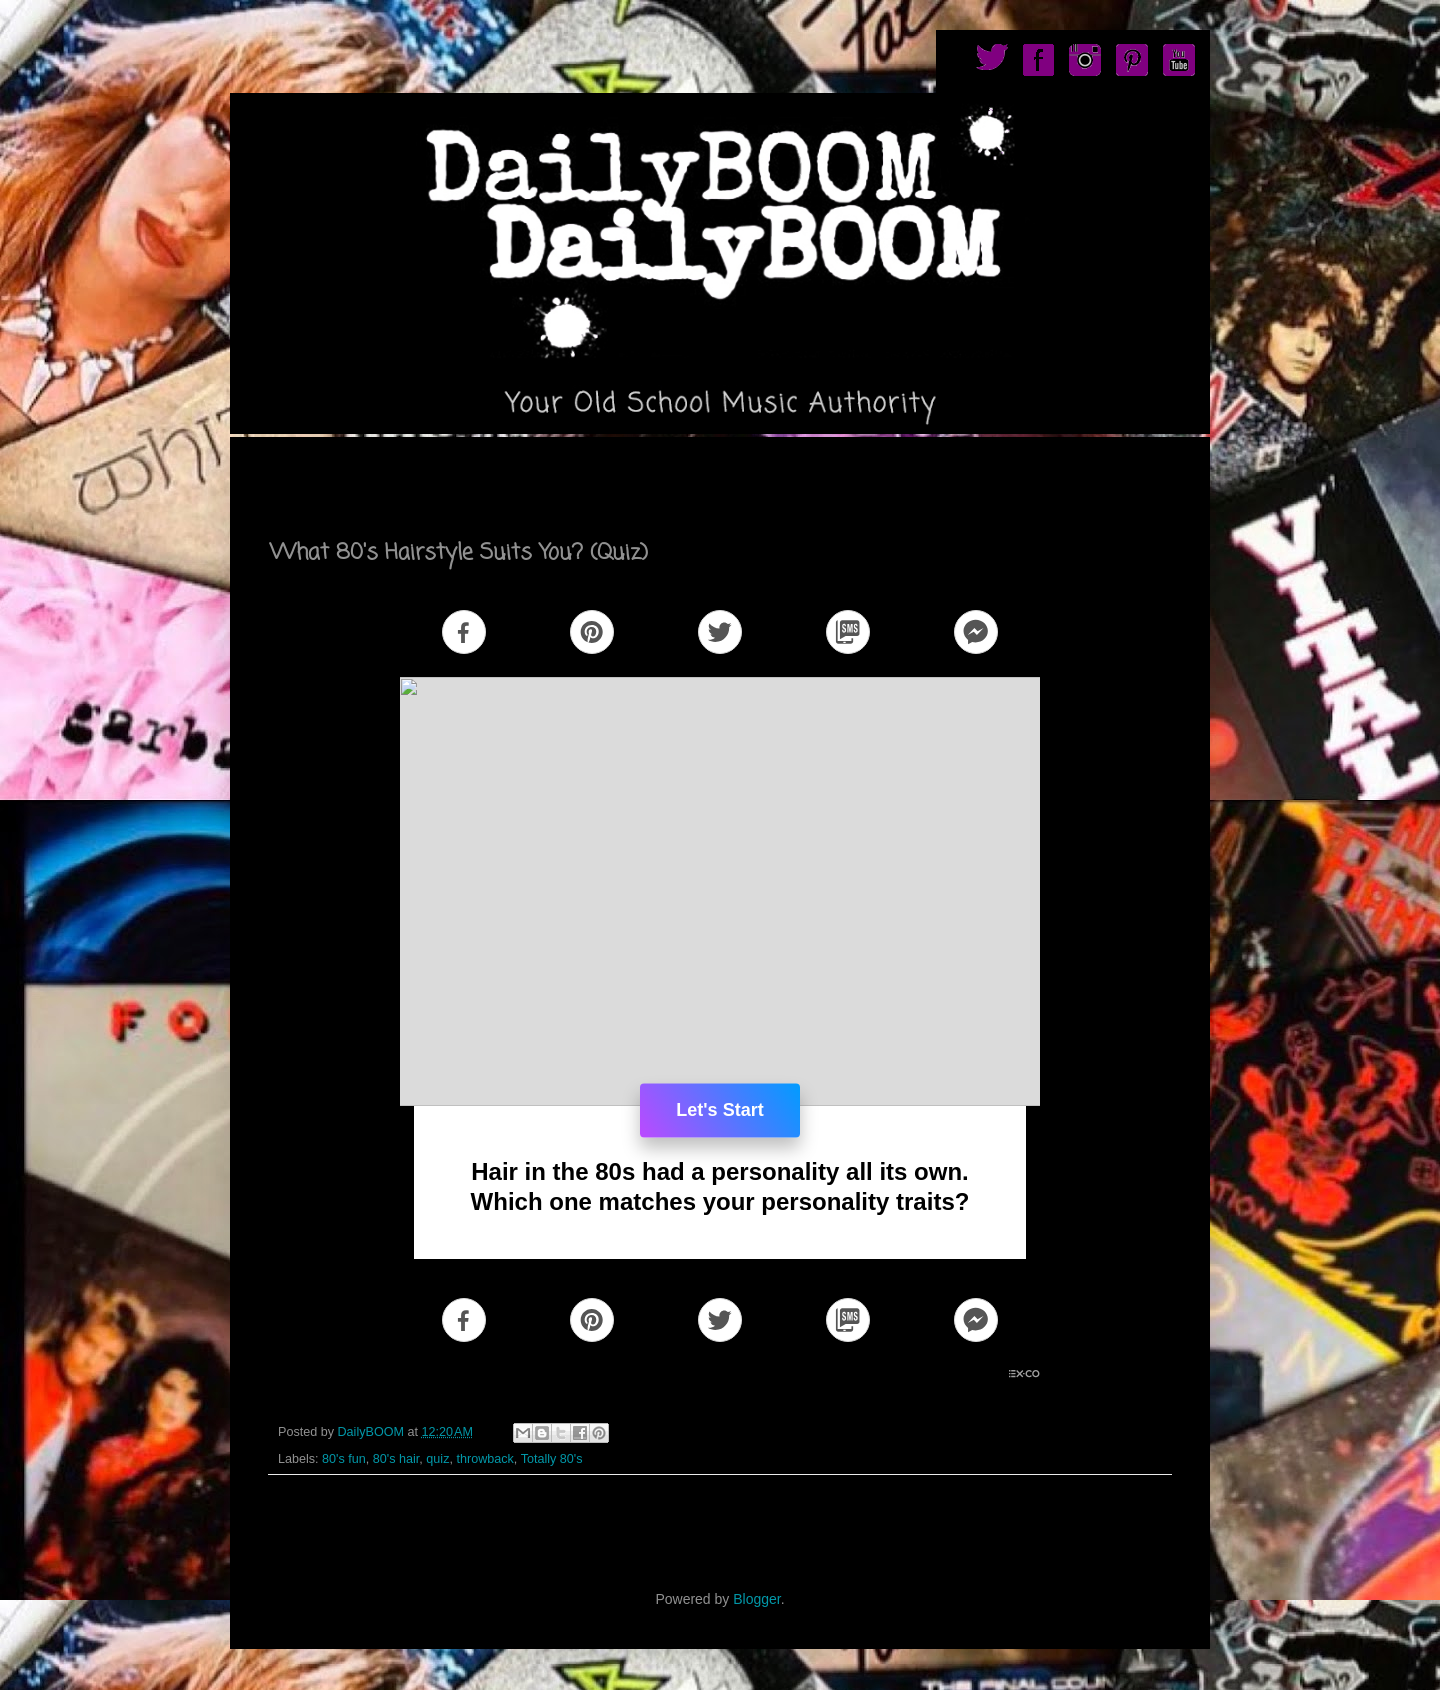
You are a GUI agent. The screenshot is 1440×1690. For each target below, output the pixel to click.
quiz (437, 1459)
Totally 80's (552, 1459)
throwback (484, 1459)
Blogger (756, 1599)
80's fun (344, 1459)
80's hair (396, 1459)
